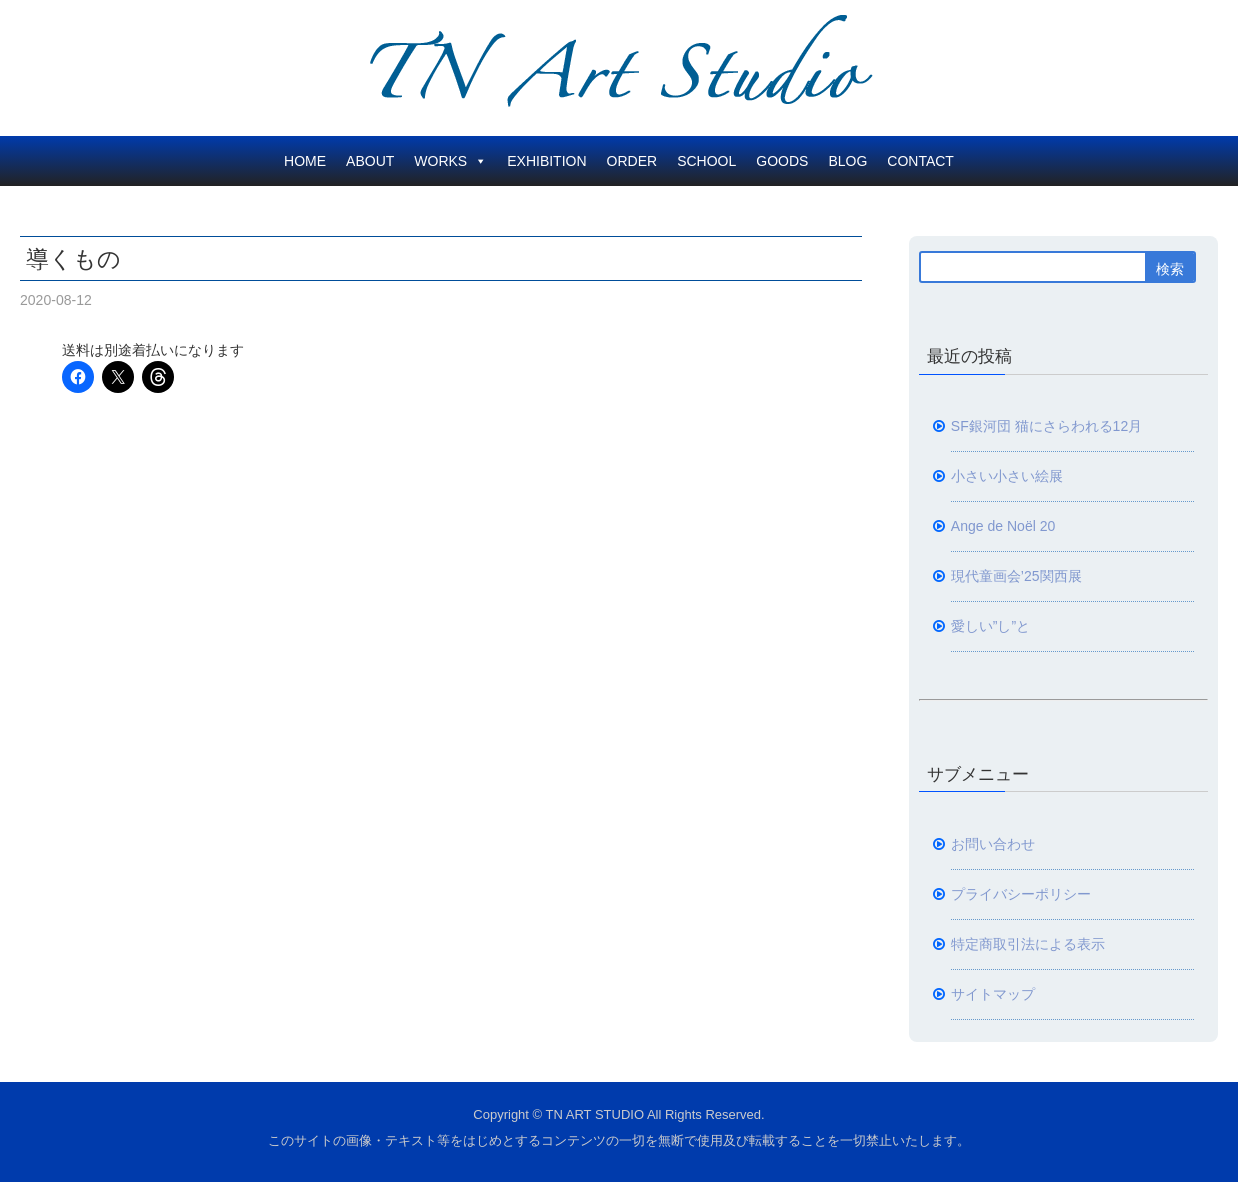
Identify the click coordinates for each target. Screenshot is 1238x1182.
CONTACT (920, 161)
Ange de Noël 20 (1003, 526)
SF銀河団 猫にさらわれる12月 (1046, 426)
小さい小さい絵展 (1007, 476)
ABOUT (370, 161)
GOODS (782, 161)
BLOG (847, 161)
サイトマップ (993, 994)
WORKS (450, 161)
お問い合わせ (993, 844)
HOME (305, 161)
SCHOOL (706, 161)
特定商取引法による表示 (1028, 944)
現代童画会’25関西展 (1016, 576)
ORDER (632, 161)
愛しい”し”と (990, 626)
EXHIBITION (546, 161)
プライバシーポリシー (1021, 894)
